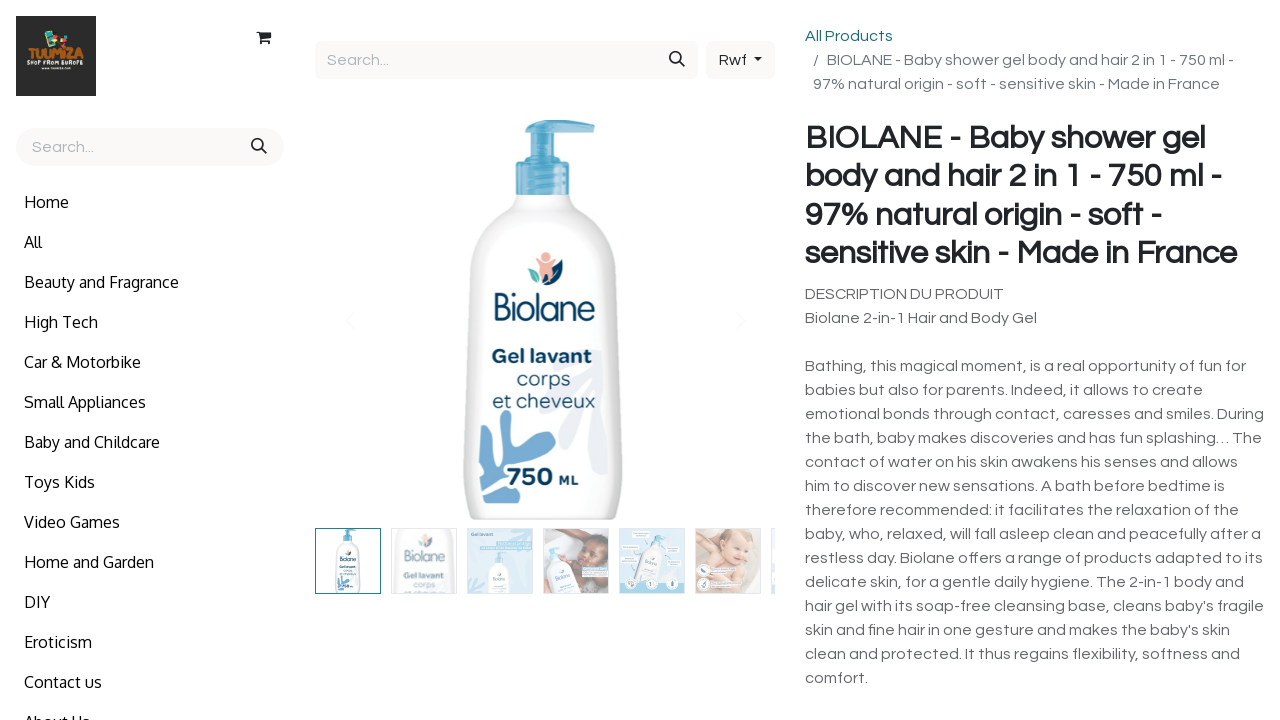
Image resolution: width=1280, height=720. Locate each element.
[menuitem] (150, 202)
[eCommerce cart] (263, 37)
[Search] (261, 147)
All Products (849, 36)
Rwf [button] (734, 60)
